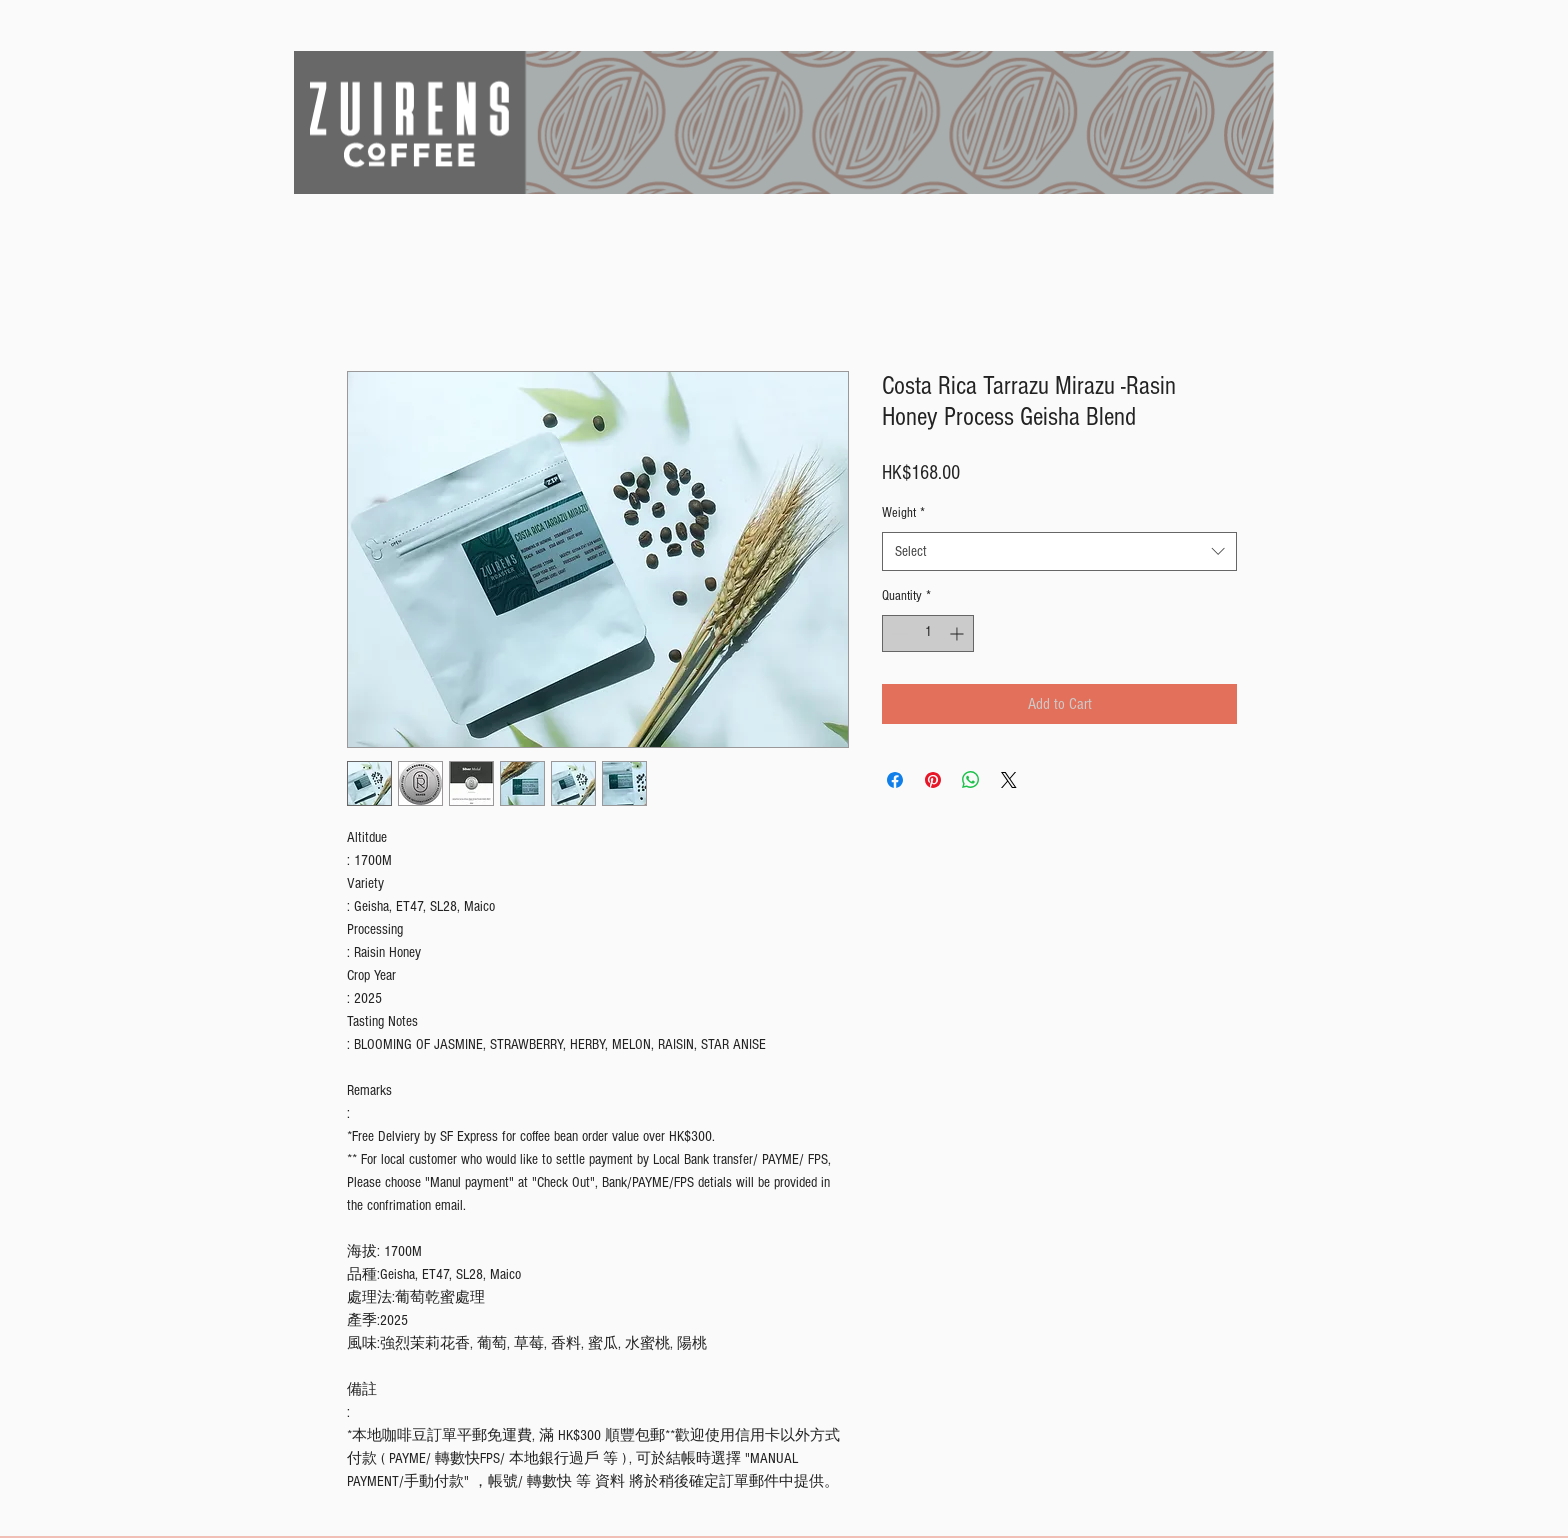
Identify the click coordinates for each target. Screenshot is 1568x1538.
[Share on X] (1009, 780)
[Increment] (958, 633)
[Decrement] (897, 633)
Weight (903, 513)
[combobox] (1059, 551)
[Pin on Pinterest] (933, 780)
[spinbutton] (928, 633)
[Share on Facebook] (895, 780)
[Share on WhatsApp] (971, 780)
